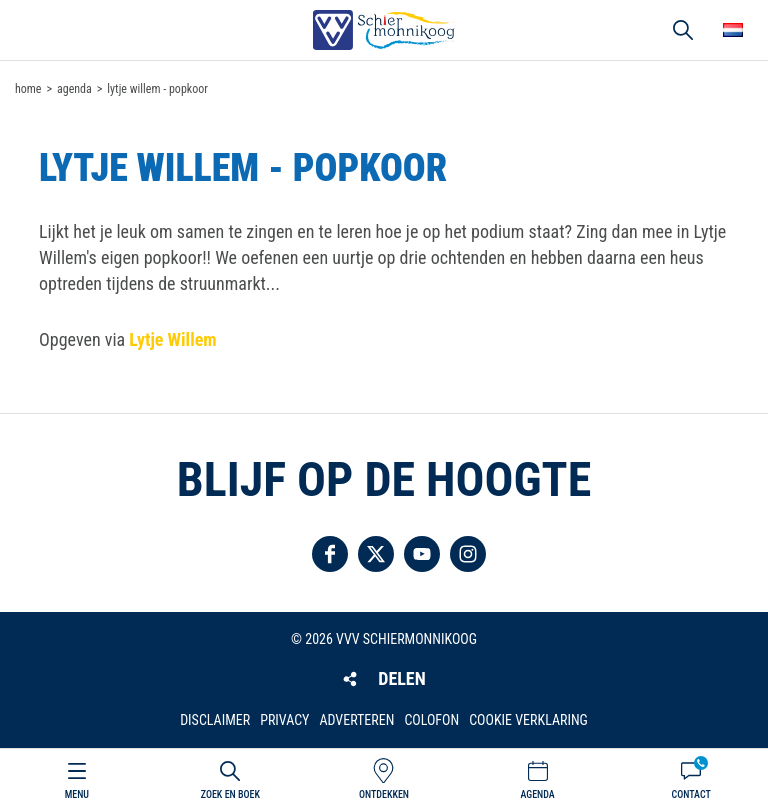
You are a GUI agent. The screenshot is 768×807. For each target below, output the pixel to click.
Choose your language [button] (733, 30)
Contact (691, 794)
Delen (401, 678)
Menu (77, 794)
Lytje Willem (172, 339)
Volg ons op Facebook (330, 554)
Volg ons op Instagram (468, 554)
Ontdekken (384, 794)
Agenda (537, 794)
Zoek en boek (230, 794)
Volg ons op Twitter (376, 554)
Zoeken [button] (683, 30)
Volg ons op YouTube (422, 554)
